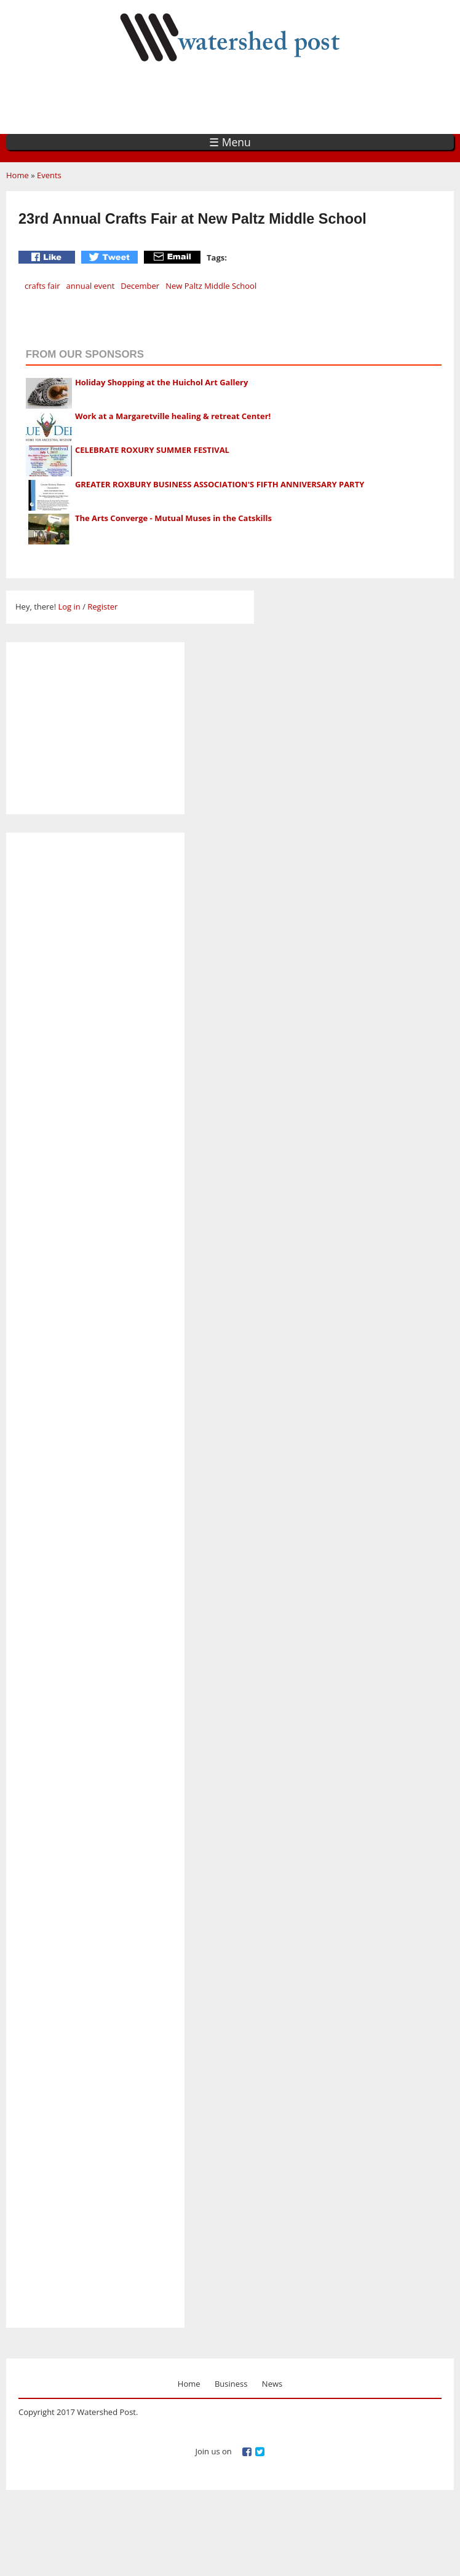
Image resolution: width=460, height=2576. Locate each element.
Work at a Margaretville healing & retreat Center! (173, 416)
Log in (69, 606)
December (140, 285)
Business (231, 2383)
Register (102, 606)
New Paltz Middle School (210, 285)
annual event (90, 285)
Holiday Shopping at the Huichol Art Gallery (161, 382)
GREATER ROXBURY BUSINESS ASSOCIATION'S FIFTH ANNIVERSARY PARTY (219, 484)
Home (17, 175)
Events (49, 175)
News (272, 2383)
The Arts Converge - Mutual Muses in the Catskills (173, 518)
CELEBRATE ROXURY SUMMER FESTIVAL (152, 449)
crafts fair (42, 285)
